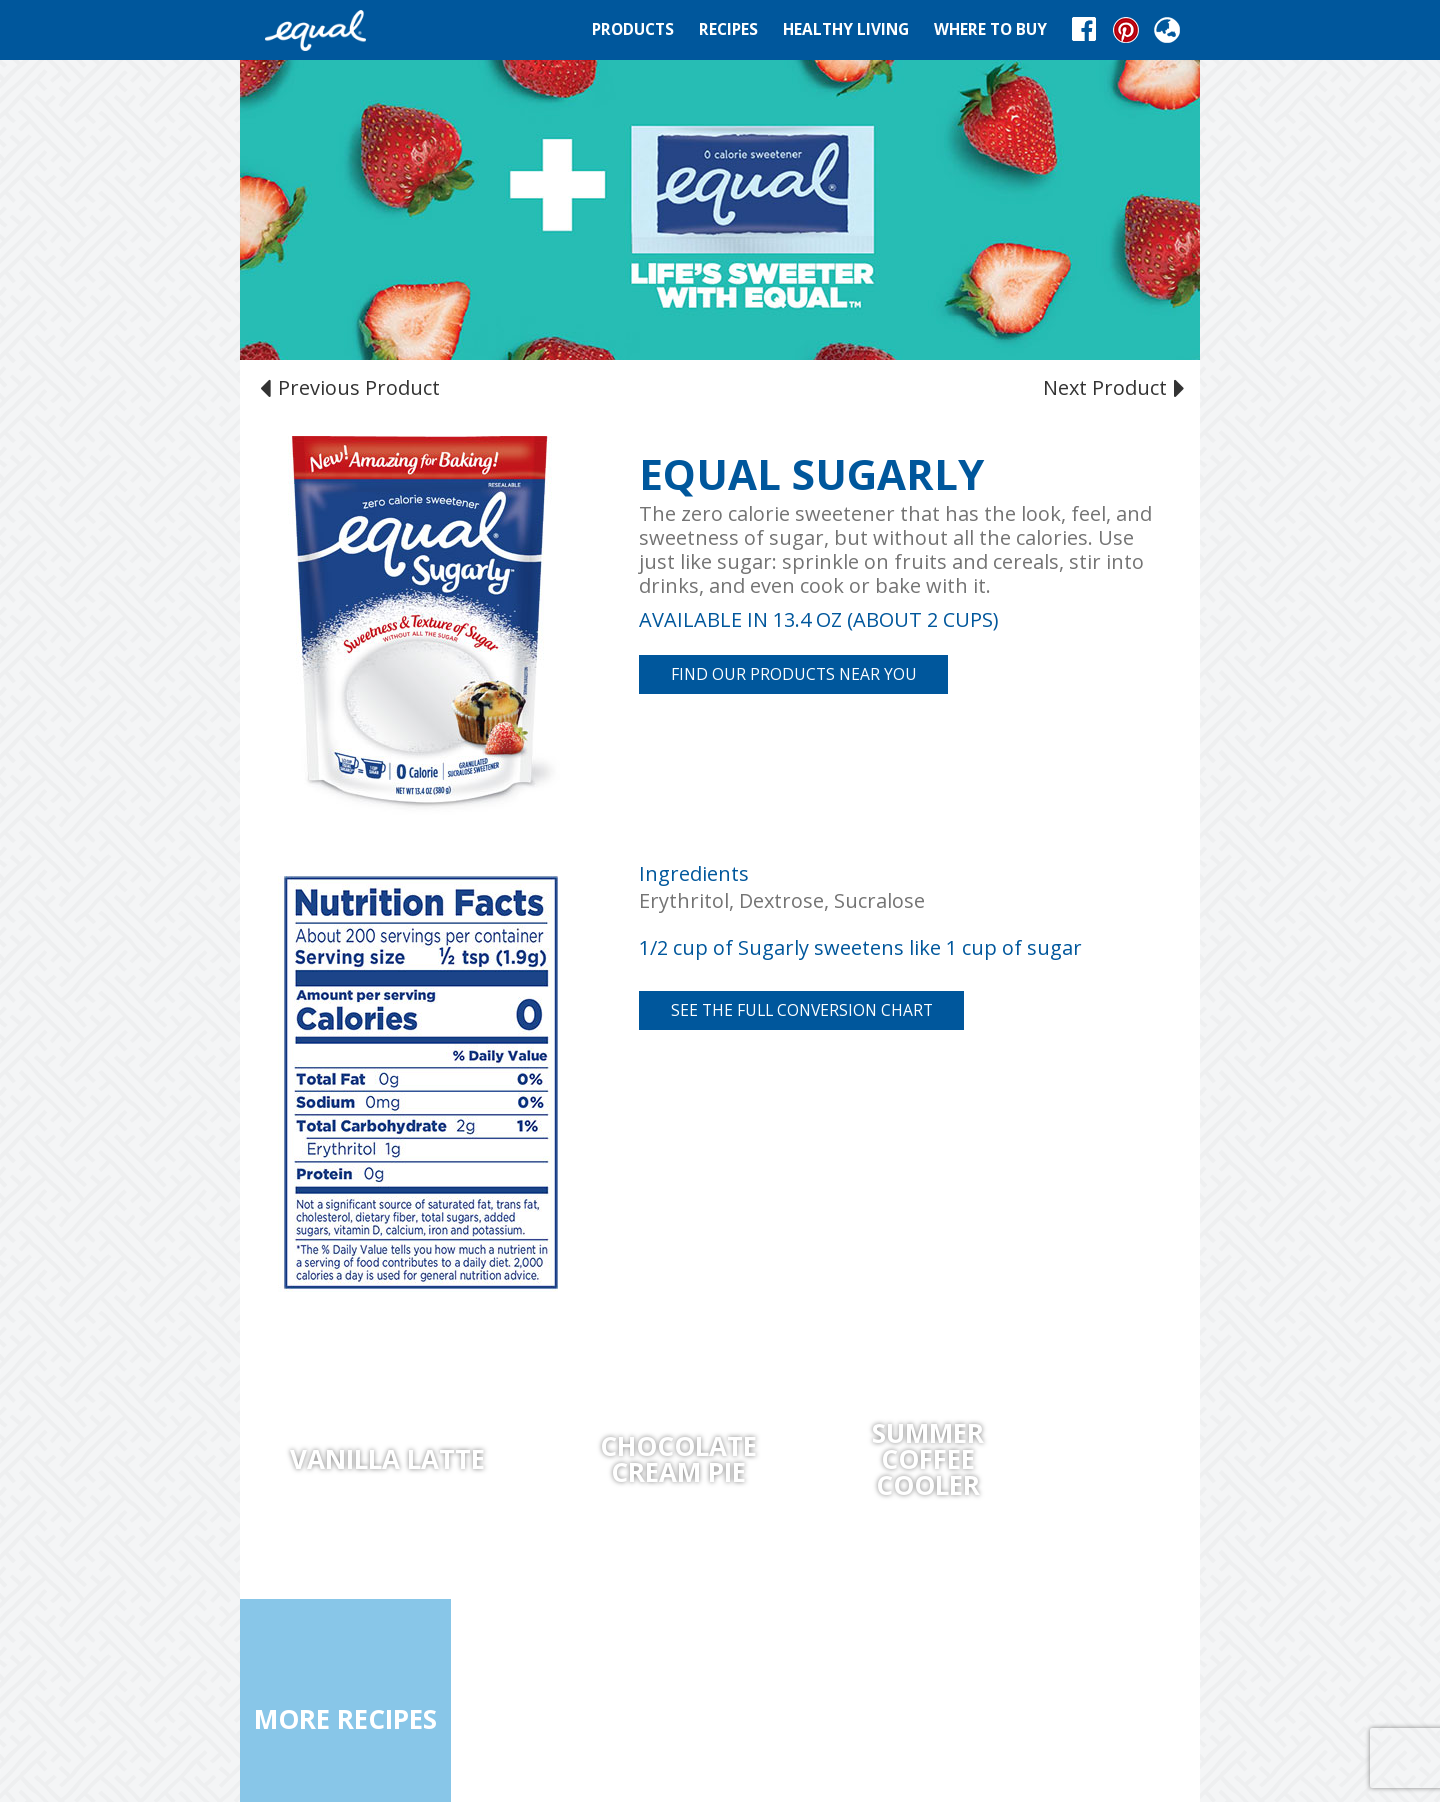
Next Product (1111, 387)
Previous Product (352, 387)
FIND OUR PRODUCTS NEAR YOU (794, 674)
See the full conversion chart (802, 1010)
